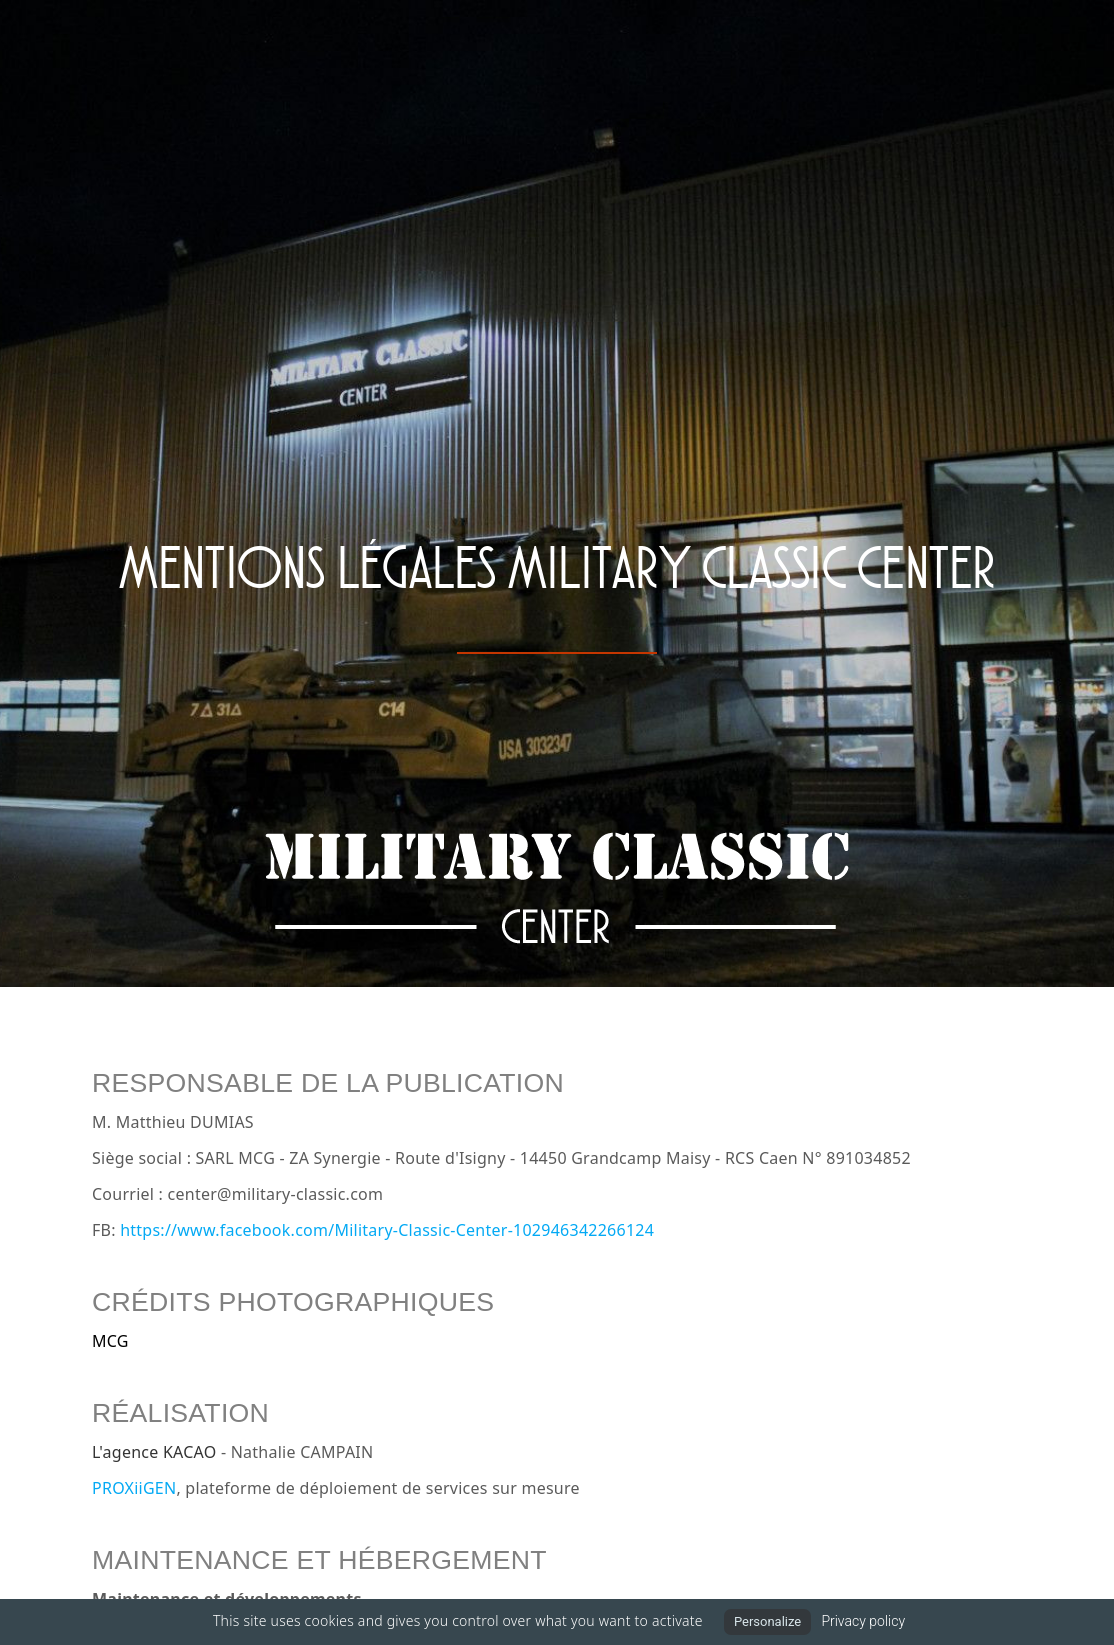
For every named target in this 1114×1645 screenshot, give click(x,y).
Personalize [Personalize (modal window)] (767, 1621)
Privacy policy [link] (863, 1621)
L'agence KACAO (154, 1452)
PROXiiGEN (134, 1488)
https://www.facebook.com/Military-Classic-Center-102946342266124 (387, 1230)
